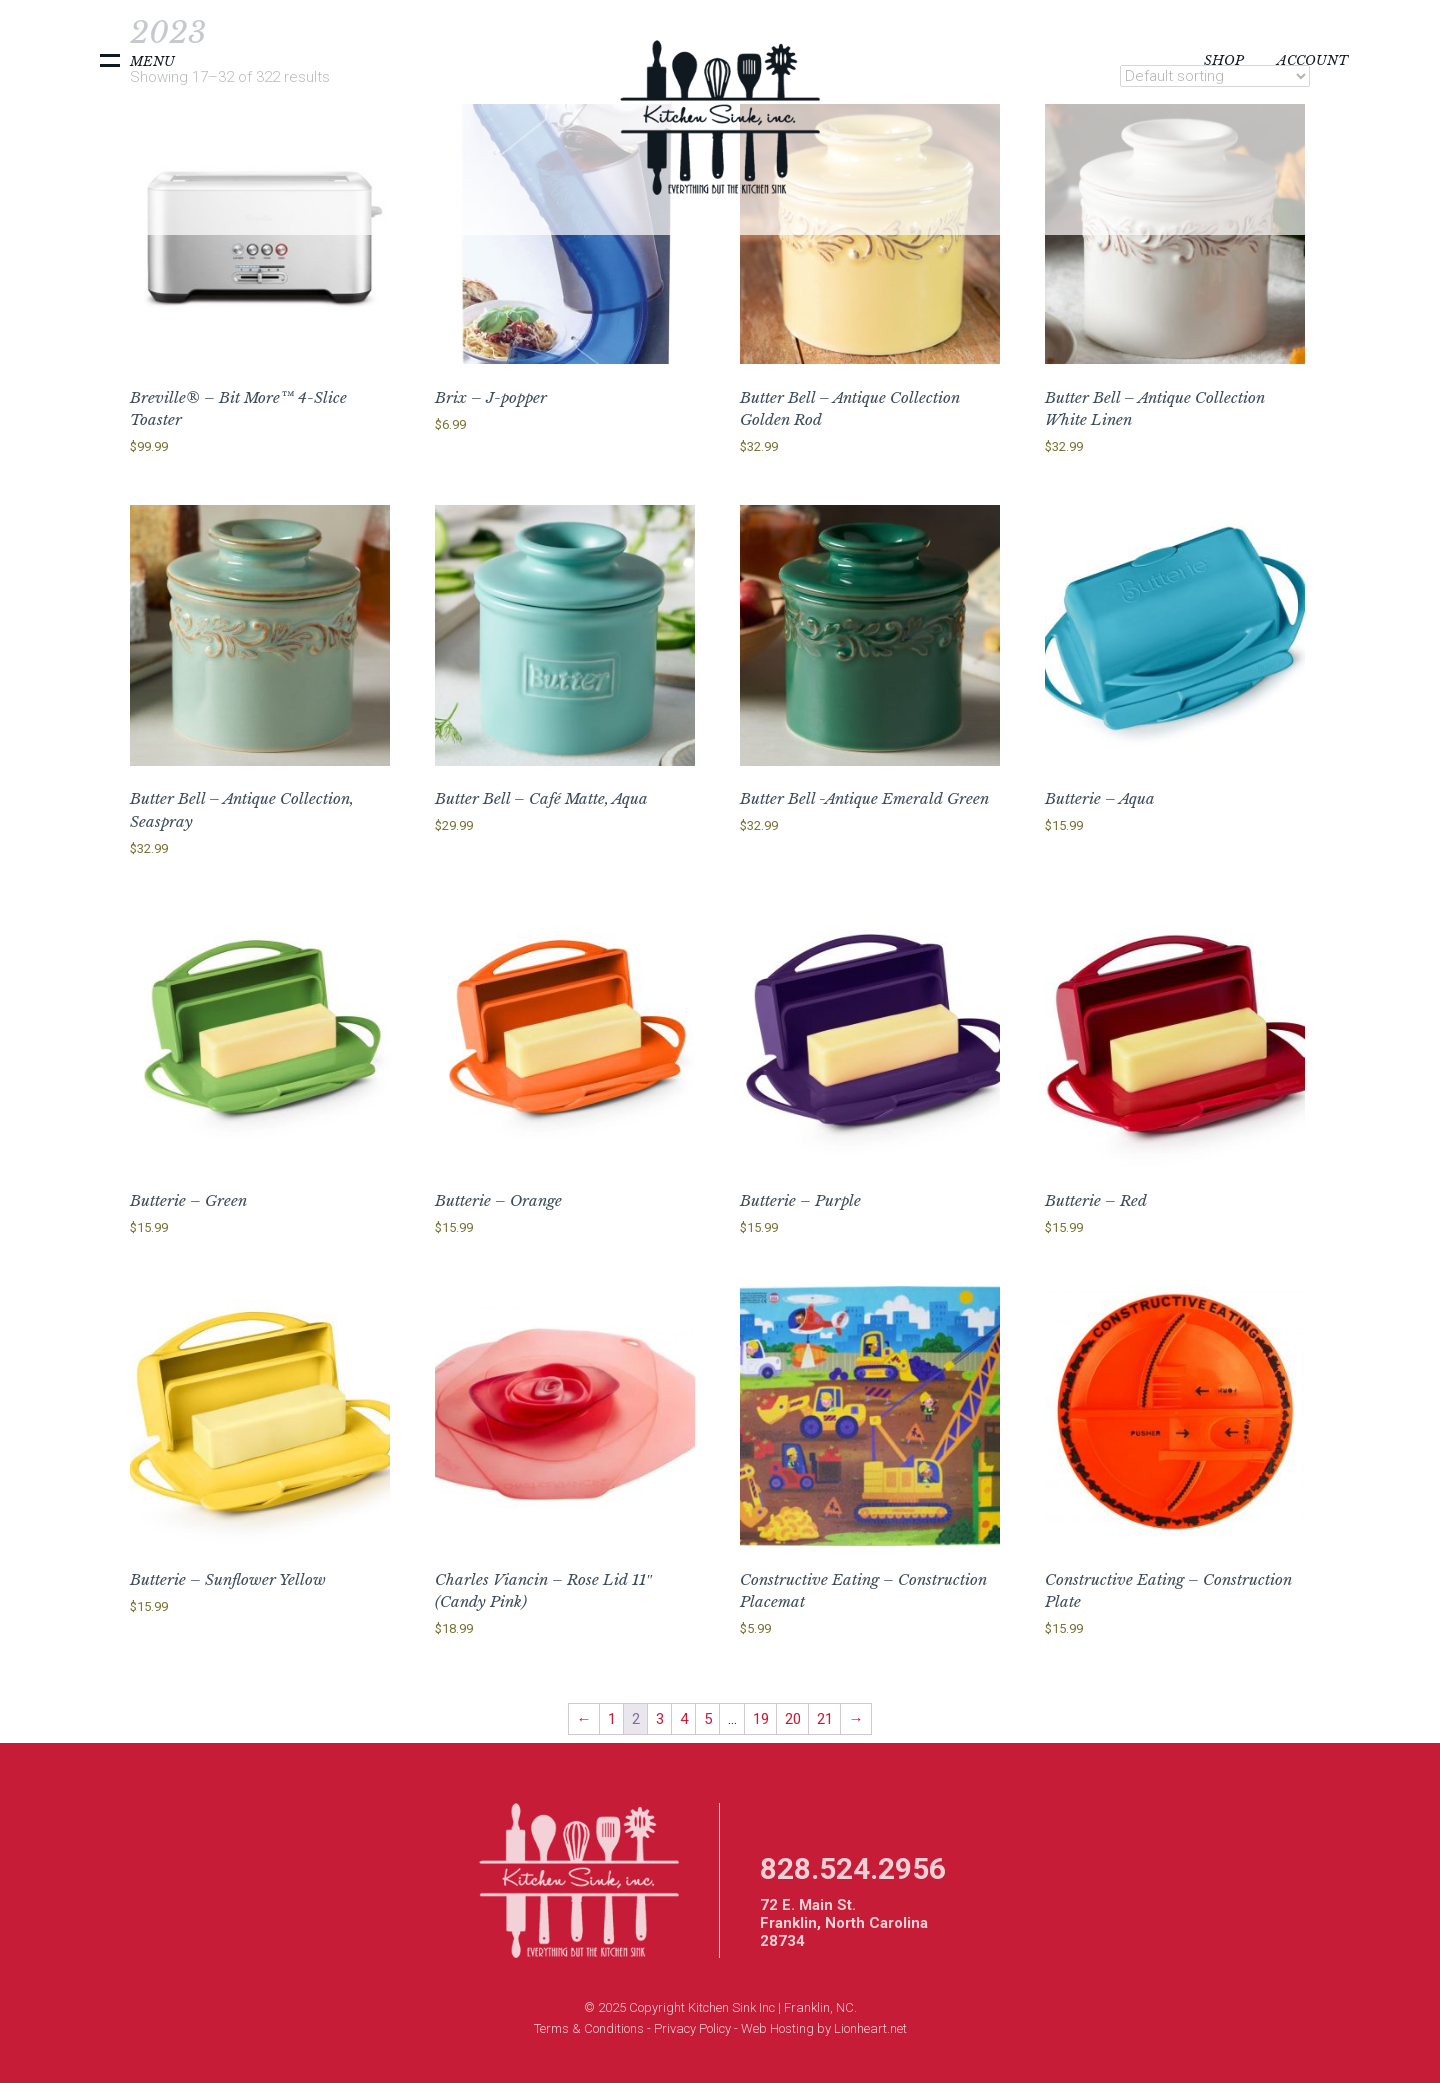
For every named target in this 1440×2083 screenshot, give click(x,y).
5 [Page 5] (708, 1719)
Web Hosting (777, 2028)
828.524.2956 (853, 1868)
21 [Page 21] (825, 1719)
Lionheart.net (870, 2028)
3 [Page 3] (660, 1719)
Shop (1224, 60)
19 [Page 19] (761, 1719)
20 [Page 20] (793, 1719)
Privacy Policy (692, 2028)
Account (1312, 60)
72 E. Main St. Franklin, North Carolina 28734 (844, 1923)
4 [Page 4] (684, 1719)
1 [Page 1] (612, 1719)
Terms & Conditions (589, 2028)
